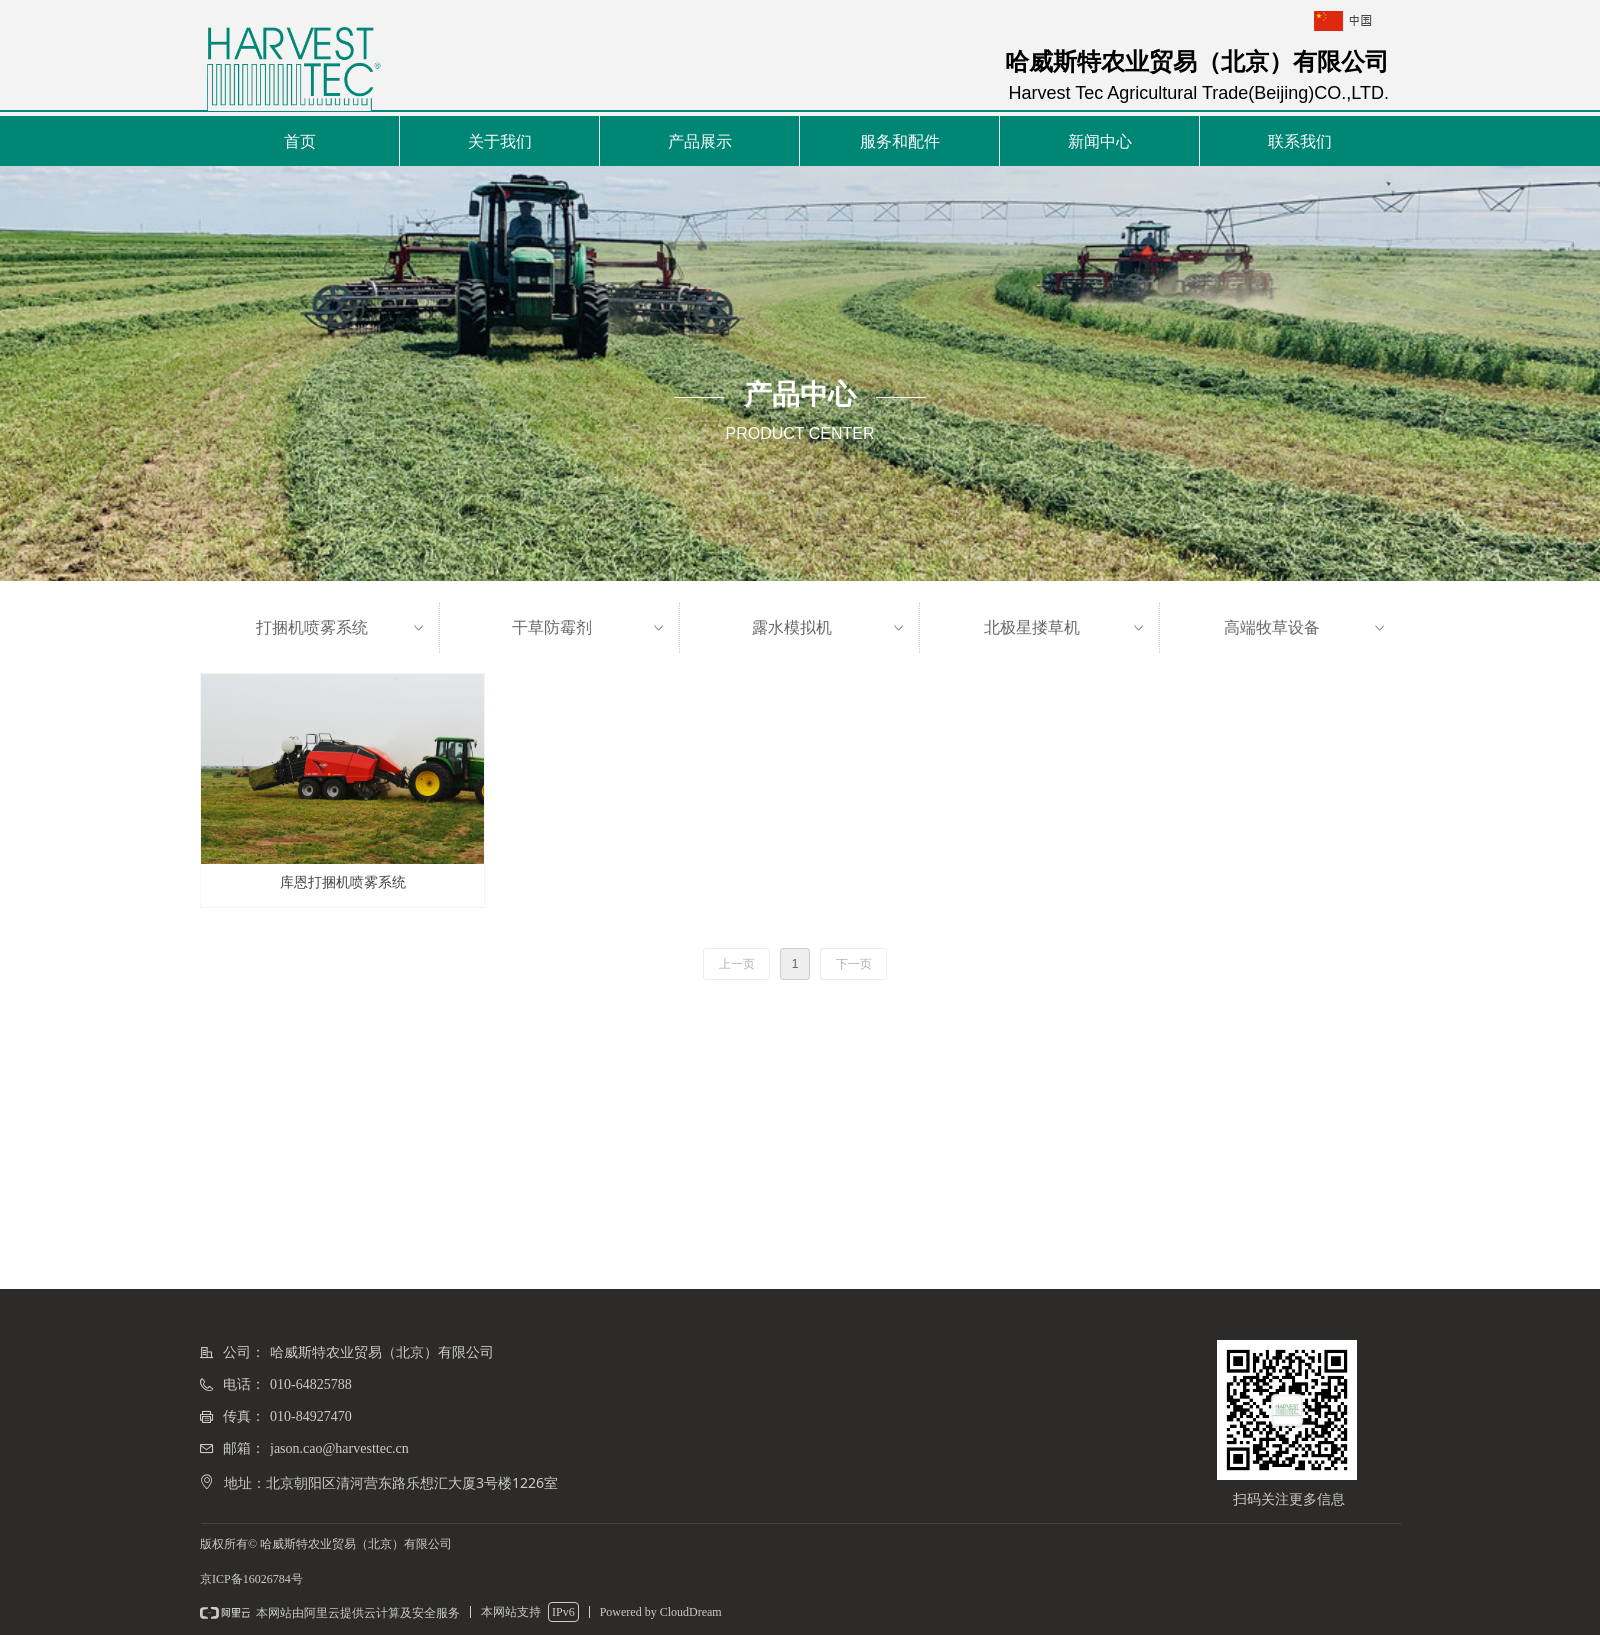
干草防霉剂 (590, 628)
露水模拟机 (830, 628)
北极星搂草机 (1066, 628)
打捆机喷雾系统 (342, 628)
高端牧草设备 (1306, 628)
